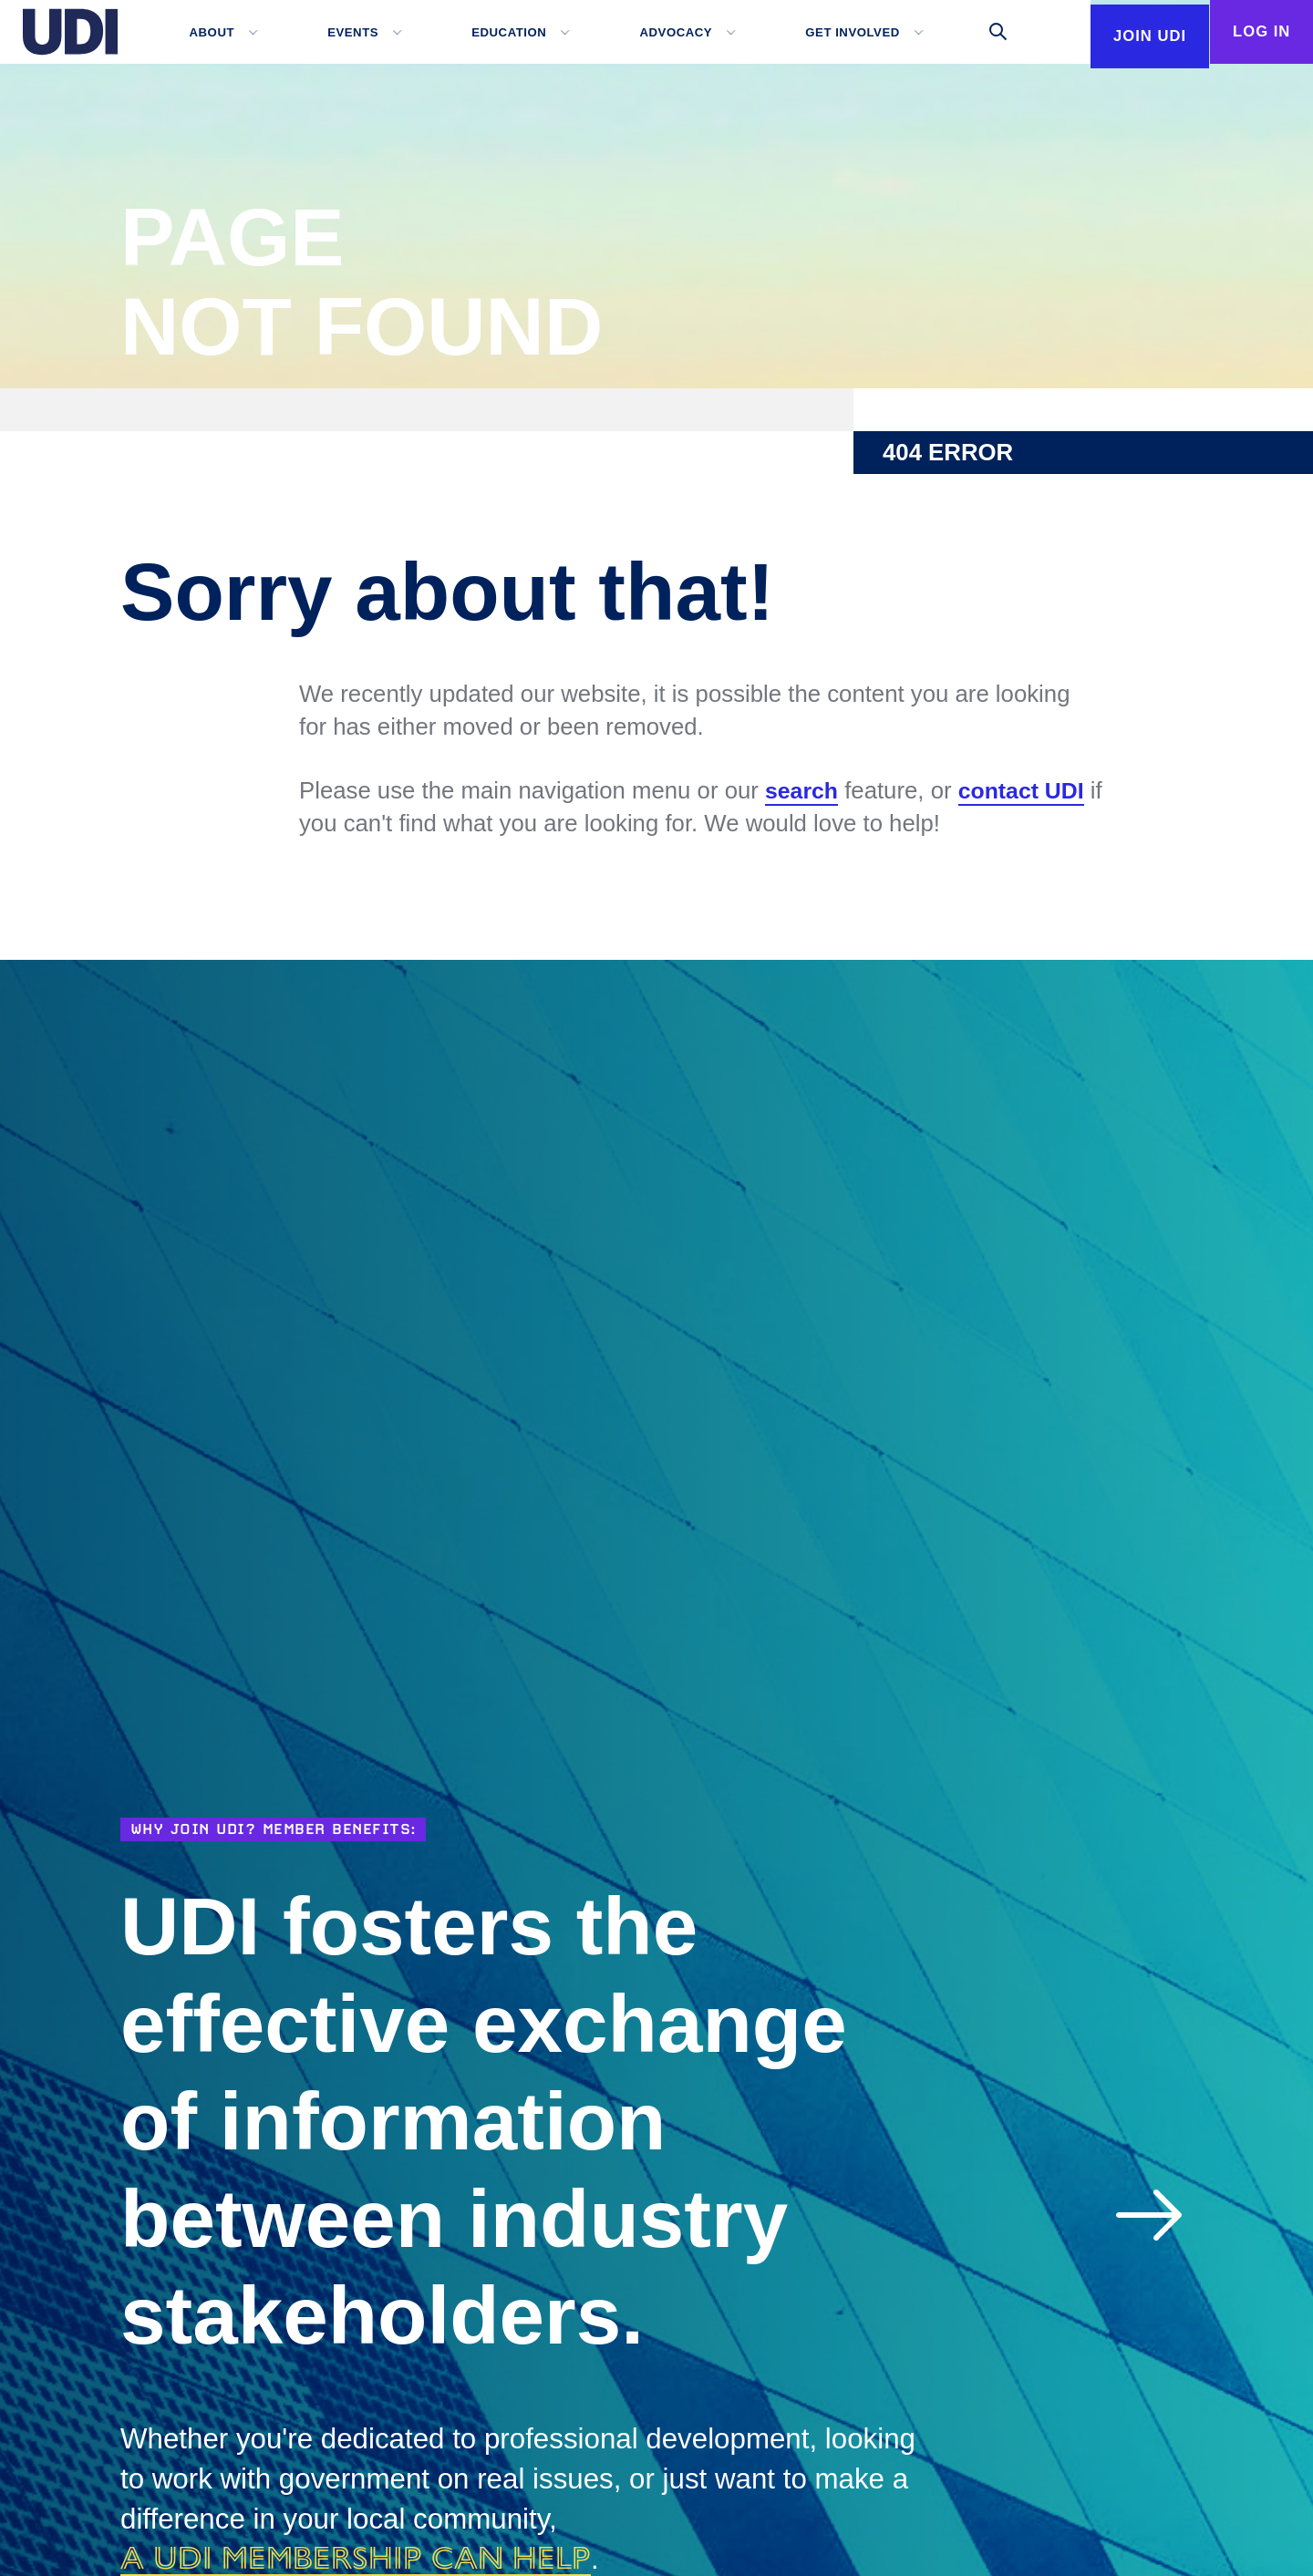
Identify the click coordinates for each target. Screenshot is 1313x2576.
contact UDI (1026, 791)
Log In (1254, 32)
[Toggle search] (975, 32)
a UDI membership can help (372, 2557)
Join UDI (1127, 96)
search (803, 791)
